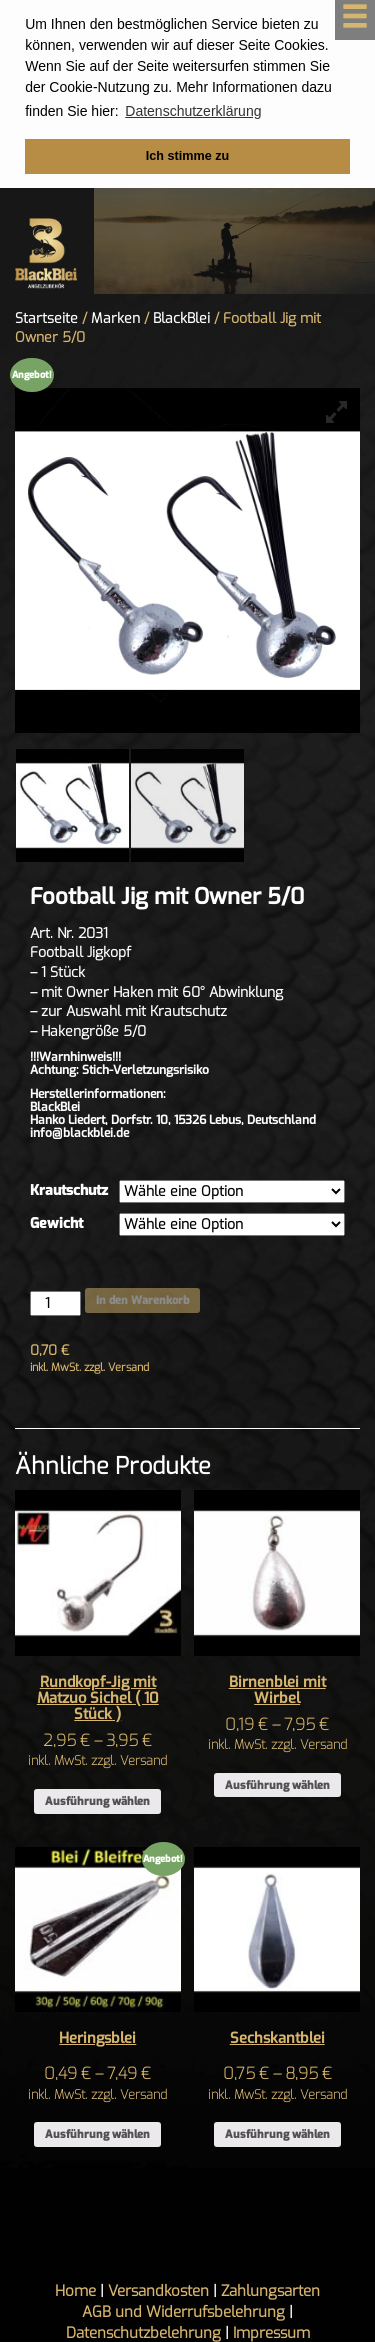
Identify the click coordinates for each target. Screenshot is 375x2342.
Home (75, 2290)
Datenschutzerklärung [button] (193, 111)
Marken (115, 316)
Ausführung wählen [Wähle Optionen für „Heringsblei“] (97, 2133)
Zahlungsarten (270, 2290)
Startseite (46, 316)
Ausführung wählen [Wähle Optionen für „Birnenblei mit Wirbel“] (277, 1784)
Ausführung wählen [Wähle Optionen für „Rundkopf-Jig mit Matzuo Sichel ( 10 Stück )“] (97, 1800)
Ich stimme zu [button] (187, 156)
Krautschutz (69, 1189)
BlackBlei (181, 316)
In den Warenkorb (142, 1299)
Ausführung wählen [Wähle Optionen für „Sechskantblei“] (277, 2133)
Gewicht (56, 1222)
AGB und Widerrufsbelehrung (183, 2311)
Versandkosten (158, 2290)
